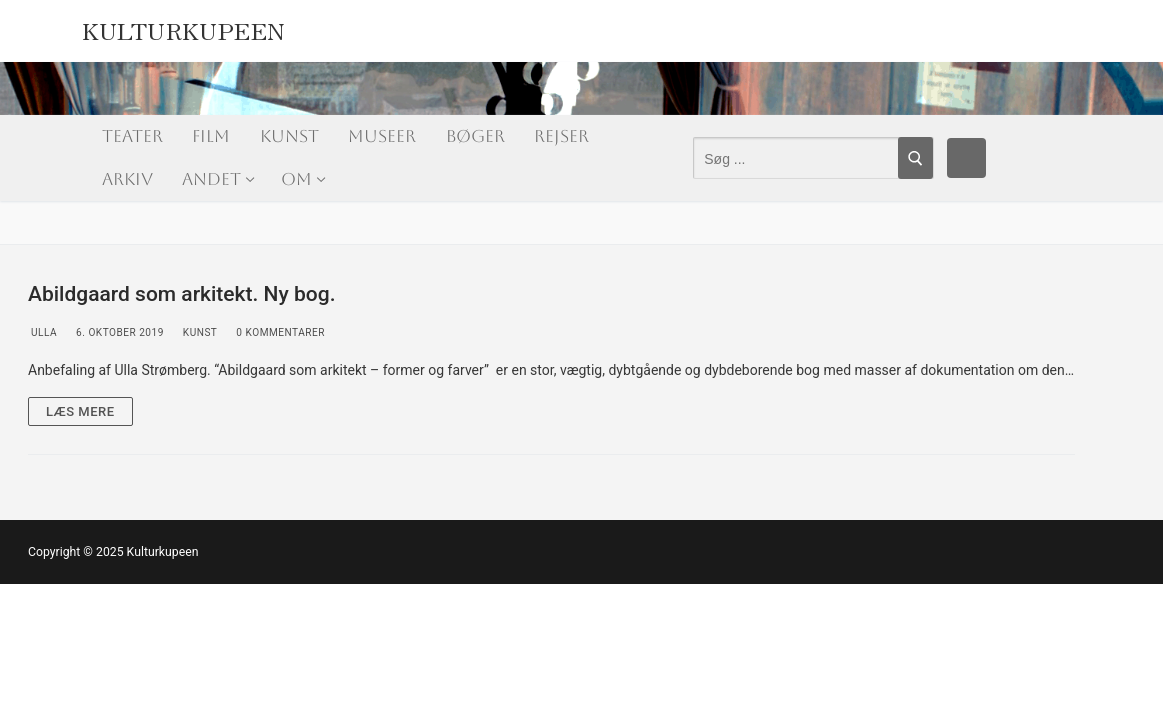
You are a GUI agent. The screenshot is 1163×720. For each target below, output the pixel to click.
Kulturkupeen (184, 27)
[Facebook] (967, 158)
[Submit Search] (915, 158)
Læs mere (80, 411)
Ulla (42, 332)
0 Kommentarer (279, 332)
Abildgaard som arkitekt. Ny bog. (181, 294)
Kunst (199, 332)
